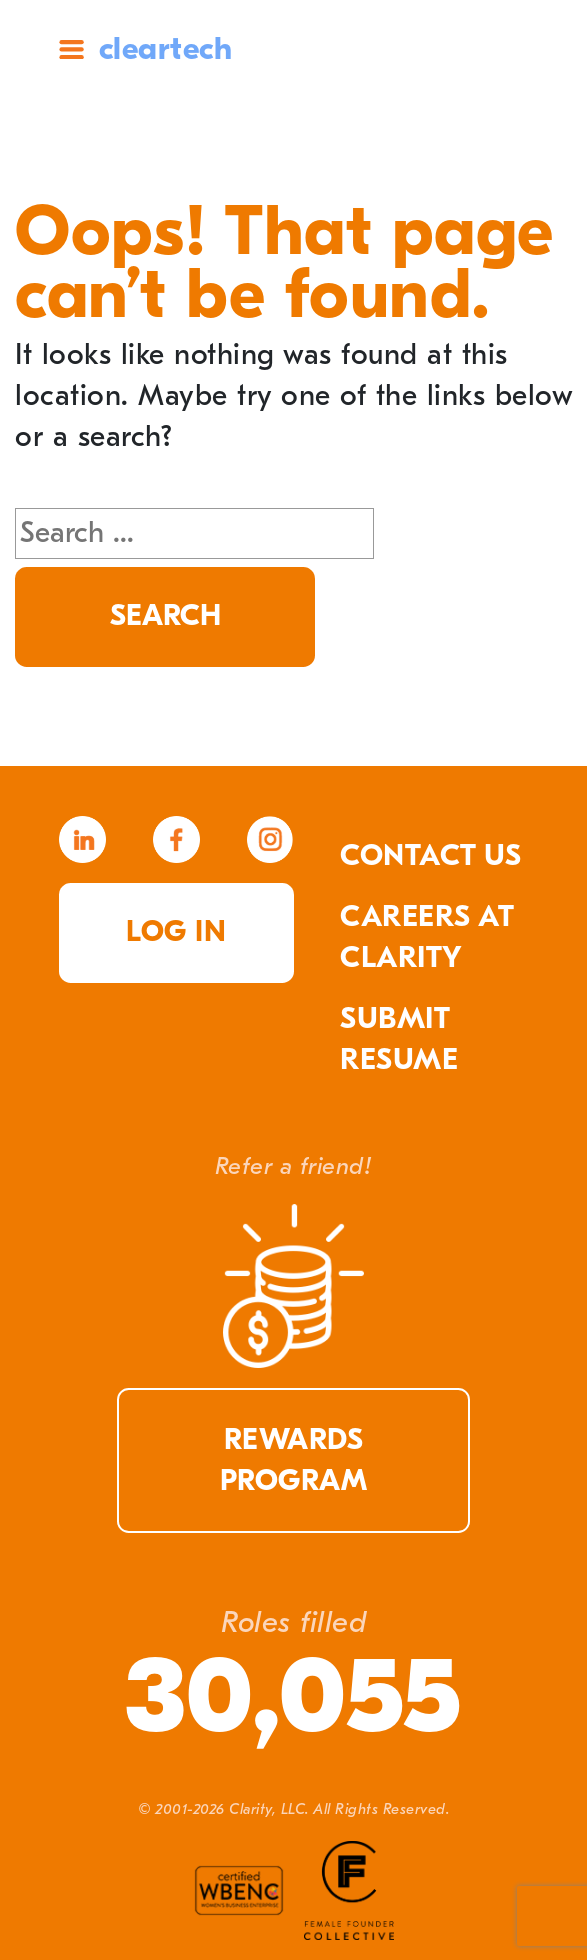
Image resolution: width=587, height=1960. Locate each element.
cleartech (166, 48)
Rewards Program (294, 1460)
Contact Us (430, 856)
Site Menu (71, 49)
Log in (176, 932)
